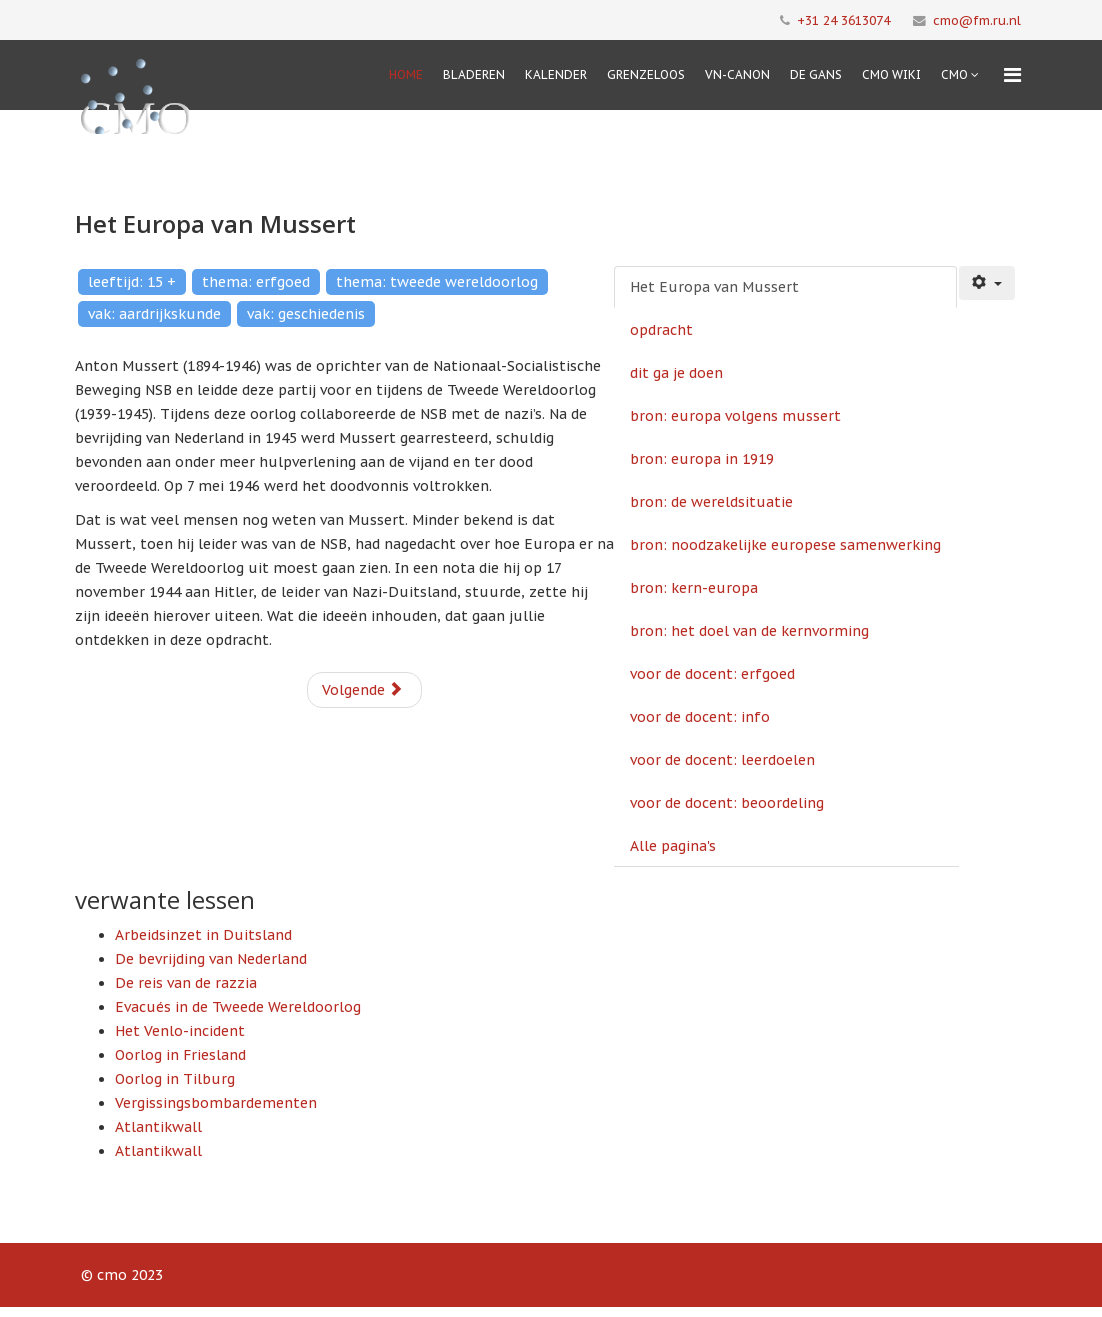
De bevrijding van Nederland (211, 959)
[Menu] (1012, 75)
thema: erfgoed (256, 282)
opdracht (661, 330)
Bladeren (474, 74)
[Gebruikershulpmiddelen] (987, 283)
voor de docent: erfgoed (712, 674)
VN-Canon (737, 74)
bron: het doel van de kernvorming (749, 631)
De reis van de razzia (186, 983)
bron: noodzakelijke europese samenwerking (785, 545)
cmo (954, 74)
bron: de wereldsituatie (711, 502)
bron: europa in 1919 (702, 459)
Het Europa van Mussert (714, 287)
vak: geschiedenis (306, 314)
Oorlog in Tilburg (175, 1079)
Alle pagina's (673, 846)
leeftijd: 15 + (132, 282)
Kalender (556, 74)
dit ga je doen (676, 373)
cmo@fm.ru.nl (977, 20)
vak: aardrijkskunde (154, 314)
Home (406, 74)
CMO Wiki (891, 74)
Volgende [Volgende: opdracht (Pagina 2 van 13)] (362, 690)
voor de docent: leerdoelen (722, 760)
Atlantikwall (158, 1127)
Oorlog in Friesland (180, 1055)
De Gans (816, 74)
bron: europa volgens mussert (735, 416)
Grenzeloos (646, 74)
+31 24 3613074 (843, 20)
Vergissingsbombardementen (216, 1103)
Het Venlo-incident (180, 1031)
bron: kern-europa (694, 588)
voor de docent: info (700, 717)
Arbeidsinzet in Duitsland (203, 935)
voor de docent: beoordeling (727, 803)
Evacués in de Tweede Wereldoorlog (238, 1007)
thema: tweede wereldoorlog (437, 282)
